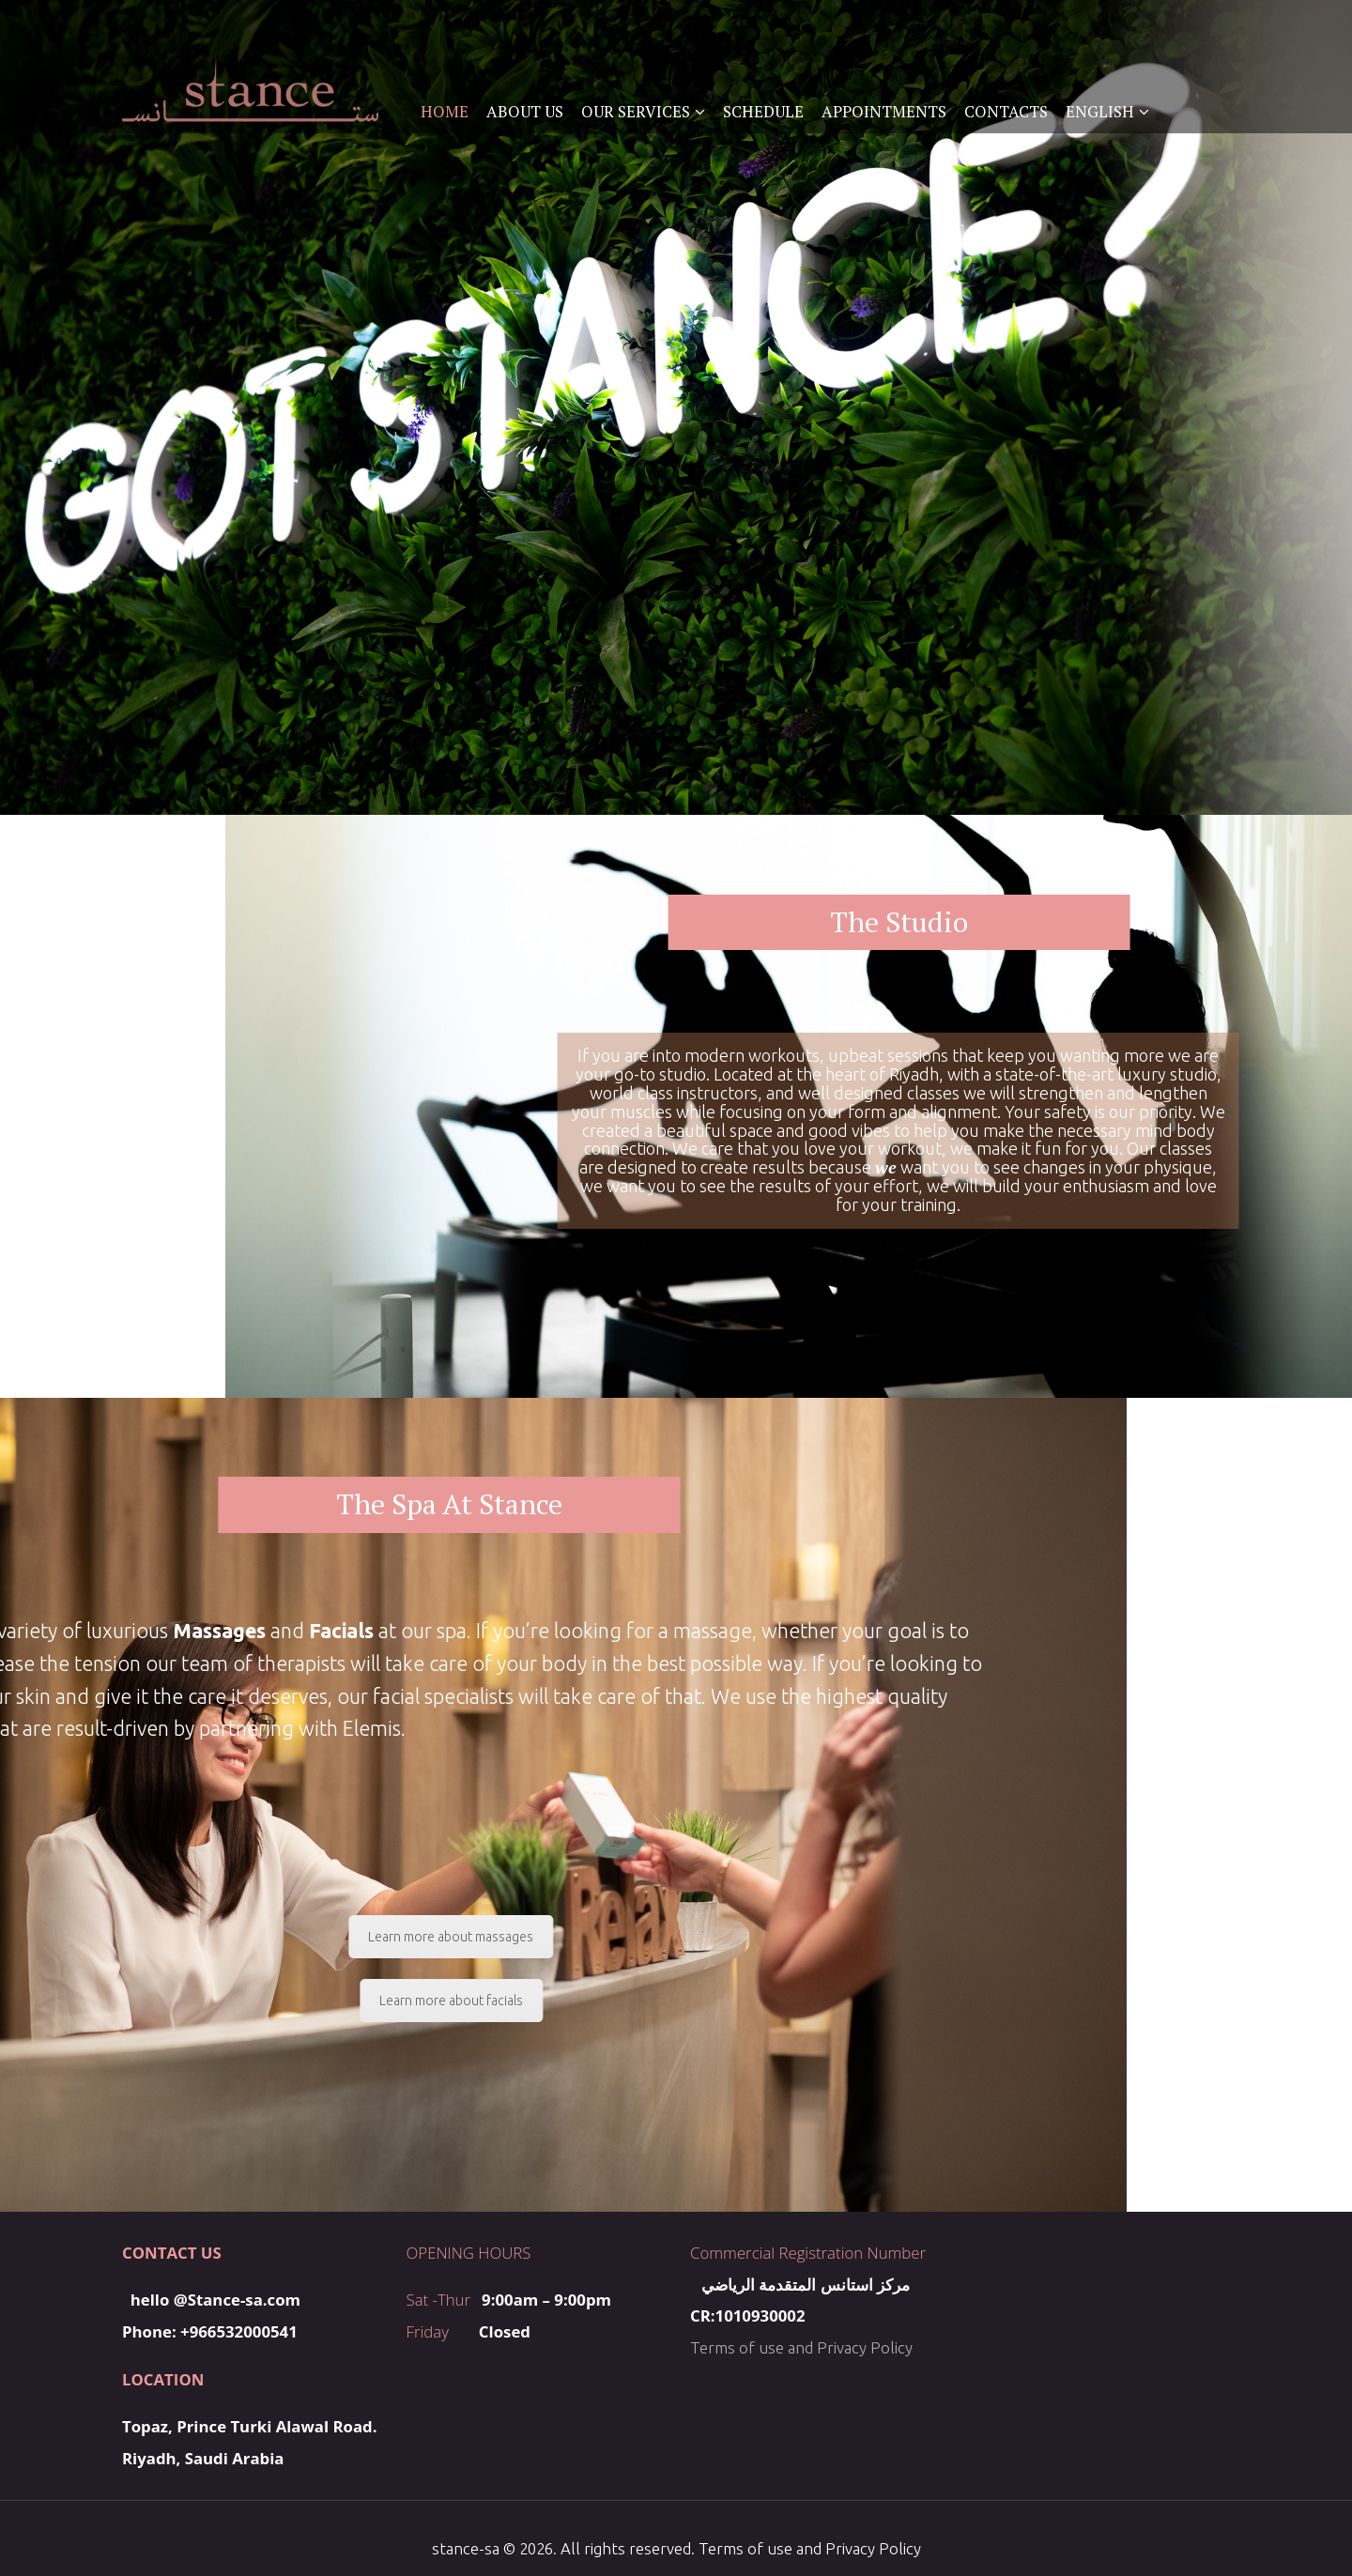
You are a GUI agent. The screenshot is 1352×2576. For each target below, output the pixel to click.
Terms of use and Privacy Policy (801, 2347)
